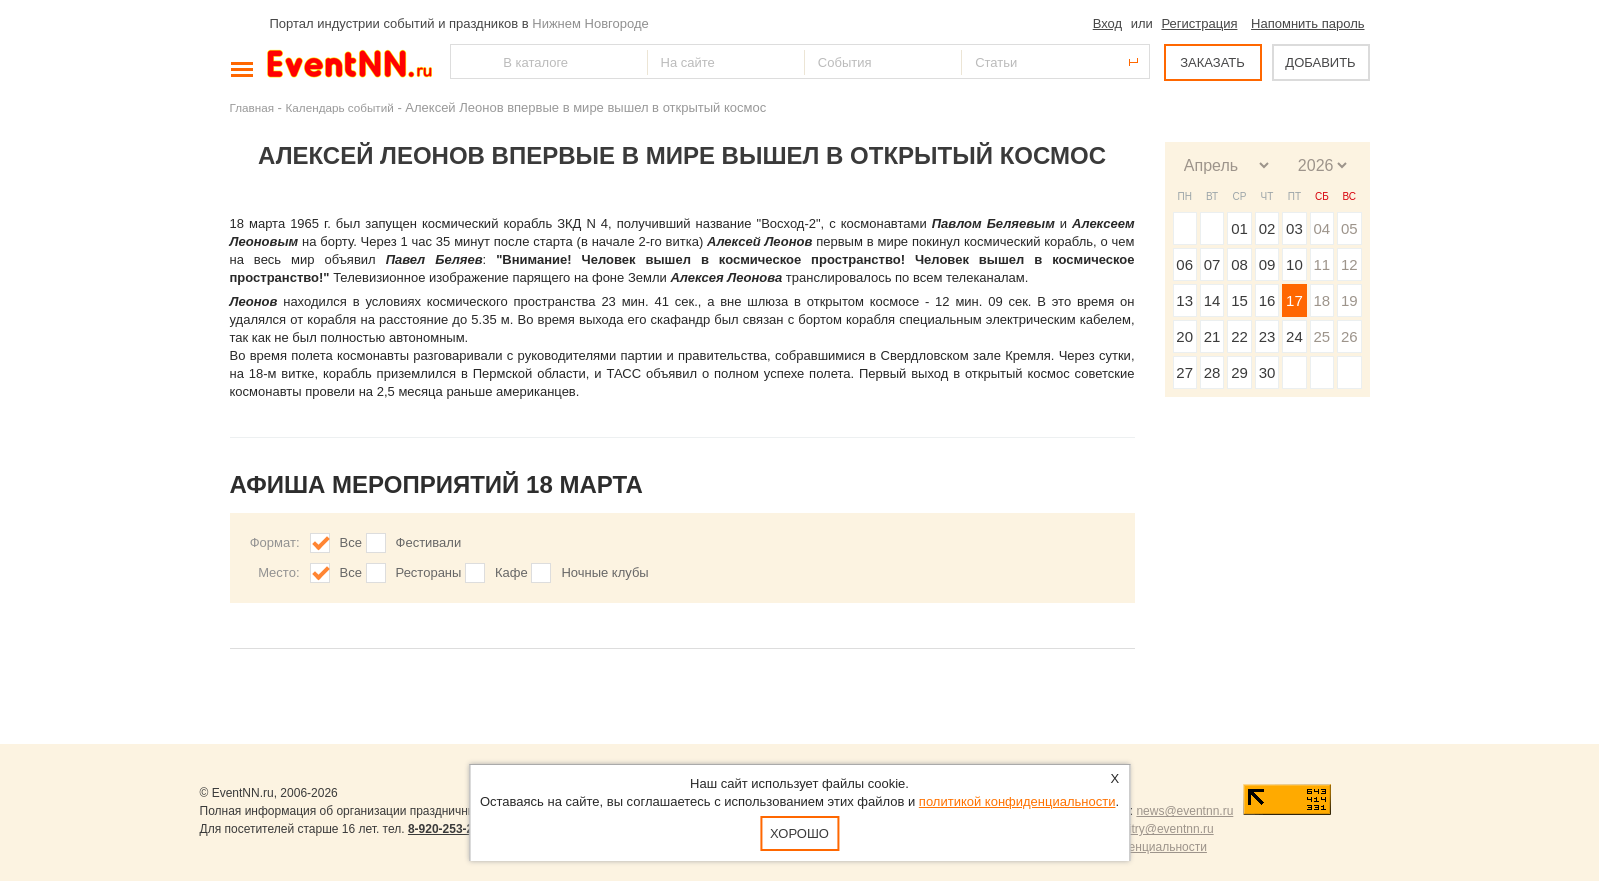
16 (1267, 300)
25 (1321, 336)
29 (1239, 372)
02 (1267, 228)
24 (1294, 336)
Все (351, 542)
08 (1239, 264)
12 (1349, 264)
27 (1184, 372)
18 (1321, 300)
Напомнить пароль (1307, 23)
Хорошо (799, 833)
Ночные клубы (604, 572)
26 (1349, 336)
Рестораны (429, 572)
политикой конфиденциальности (1017, 801)
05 (1349, 228)
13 (1184, 300)
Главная (252, 107)
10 (1294, 264)
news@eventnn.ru (1184, 811)
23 (1267, 336)
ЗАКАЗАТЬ (1212, 62)
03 (1294, 228)
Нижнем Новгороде (590, 23)
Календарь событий (340, 107)
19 (1349, 300)
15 (1239, 300)
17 (1294, 300)
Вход (1107, 23)
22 (1239, 336)
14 (1212, 300)
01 (1239, 228)
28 (1212, 372)
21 (1212, 336)
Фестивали (429, 542)
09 (1267, 264)
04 (1321, 228)
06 (1184, 264)
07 (1212, 264)
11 (1321, 264)
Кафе (511, 572)
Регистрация (1199, 23)
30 (1267, 372)
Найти (467, 61)
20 (1184, 336)
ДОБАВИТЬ (1320, 62)
